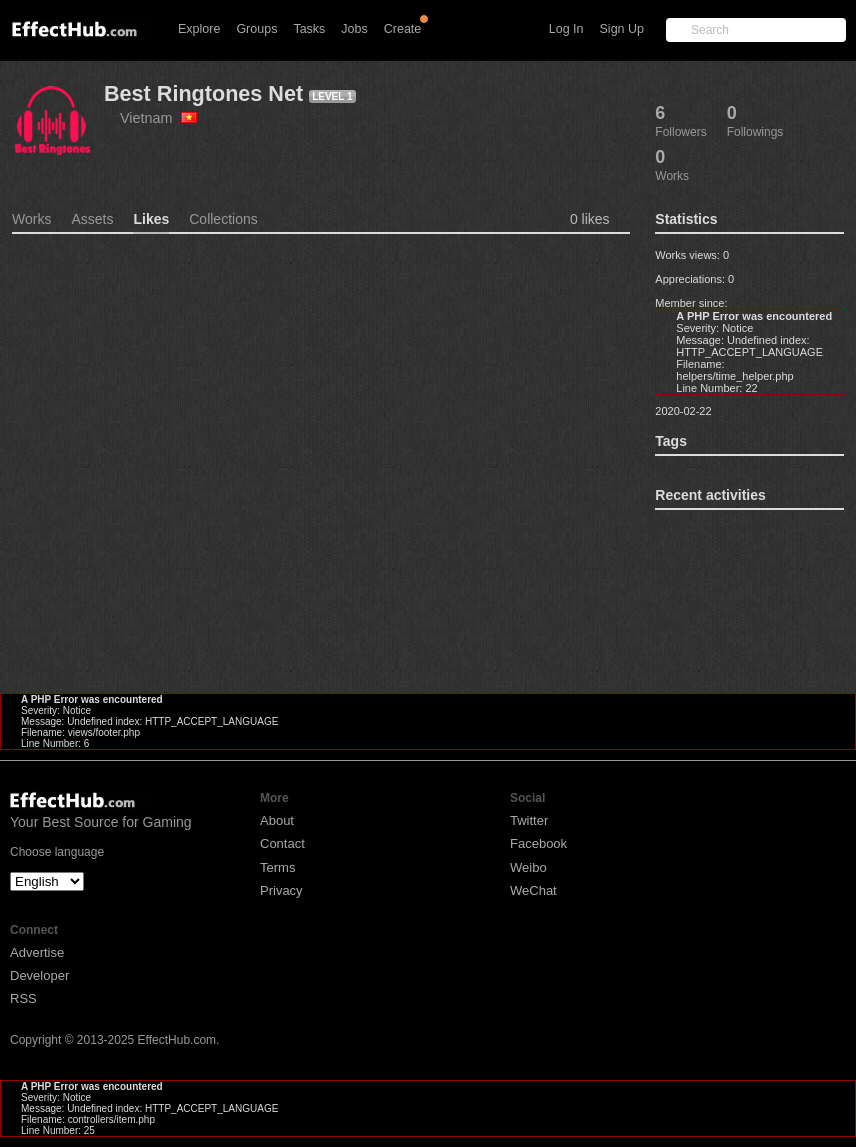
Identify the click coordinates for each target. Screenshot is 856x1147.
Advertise (37, 952)
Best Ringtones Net (203, 93)
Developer (39, 975)
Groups (256, 29)
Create (403, 29)
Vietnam (158, 118)
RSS (23, 998)
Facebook (538, 843)
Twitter (529, 820)
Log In (566, 29)
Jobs (354, 29)
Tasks (309, 29)
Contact (282, 843)
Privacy (281, 890)
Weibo (528, 867)
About (277, 820)
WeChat (533, 890)
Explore (199, 29)
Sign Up (622, 29)
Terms (277, 867)
